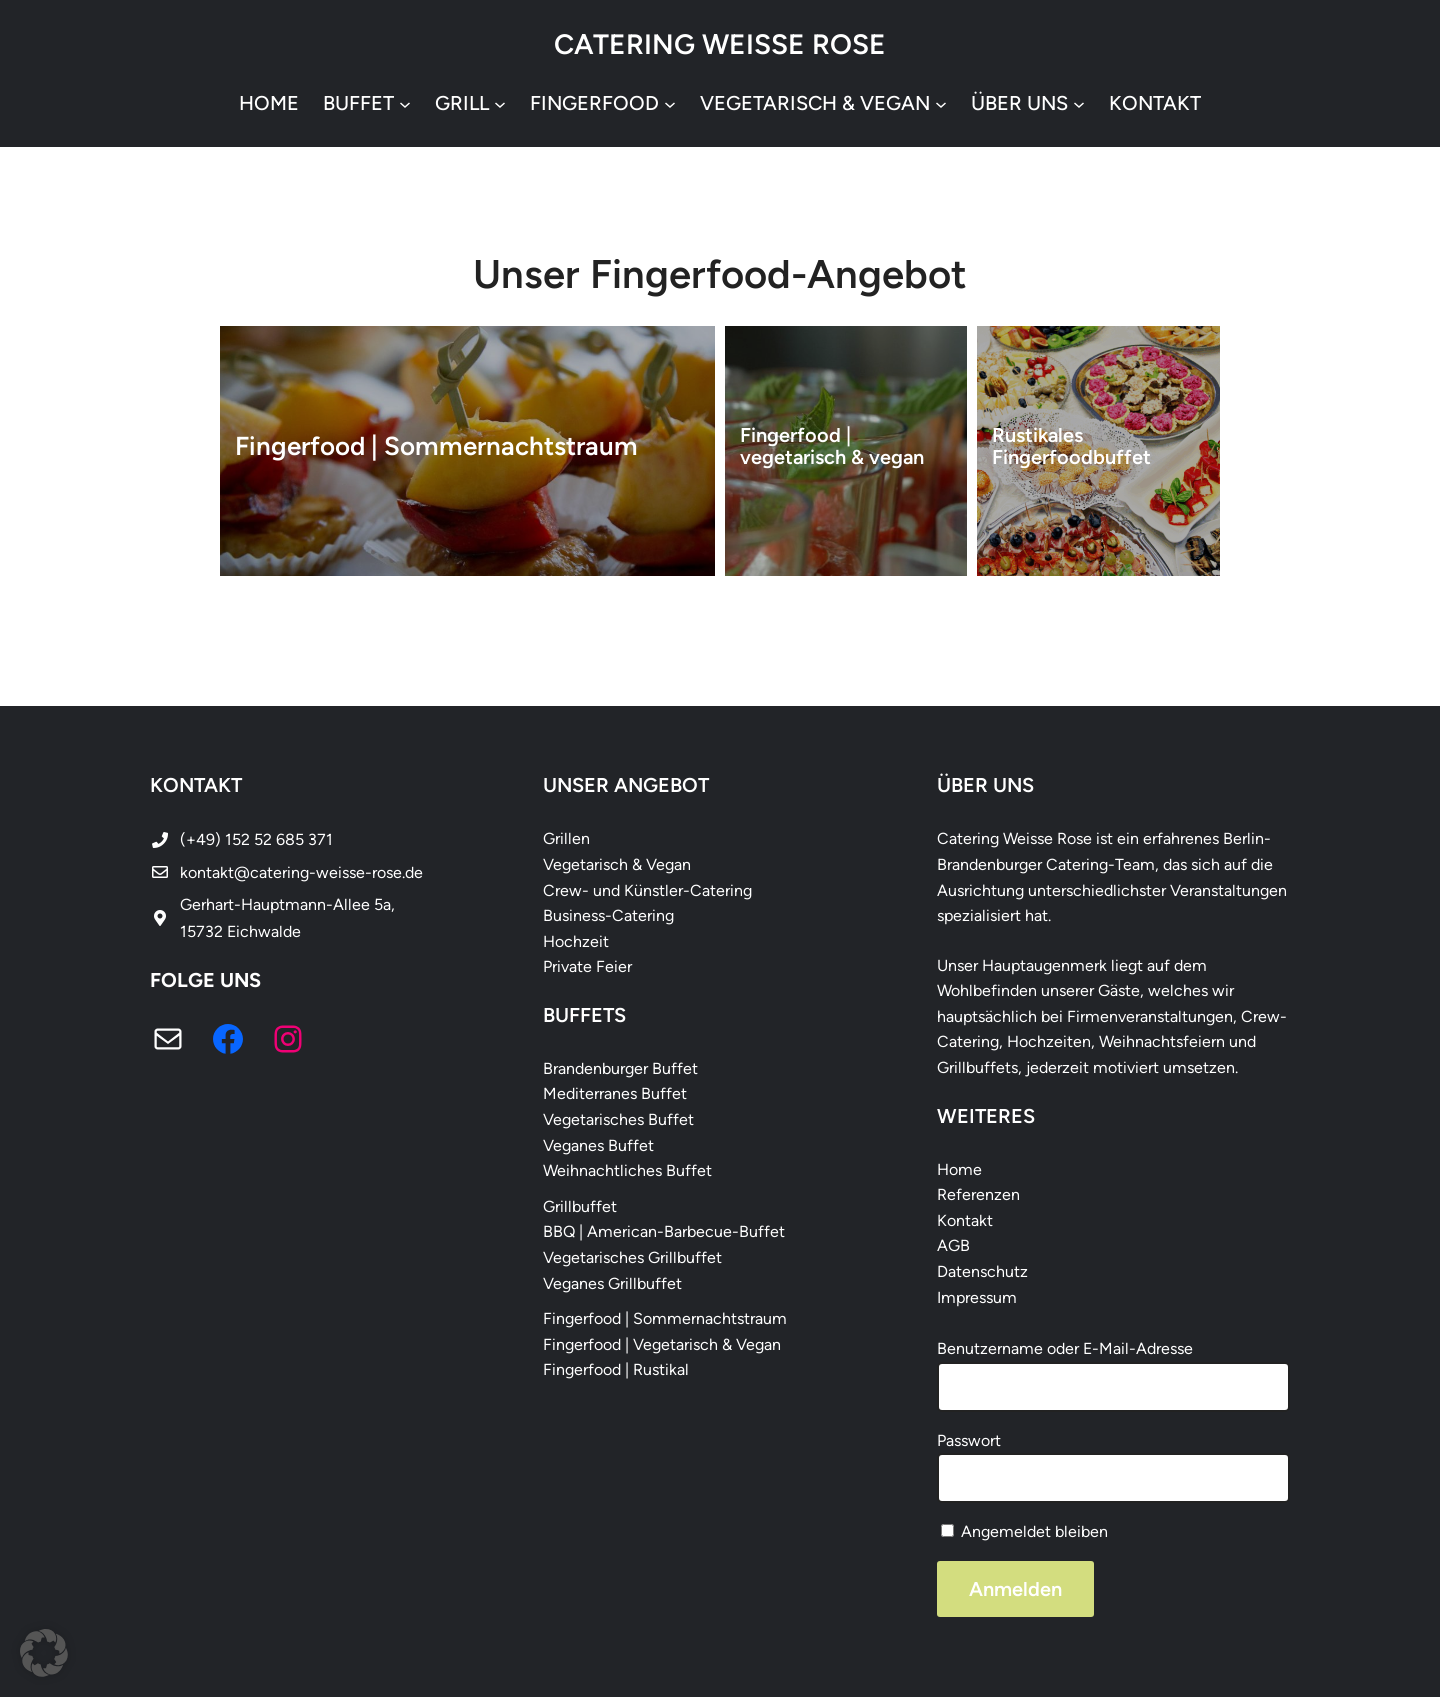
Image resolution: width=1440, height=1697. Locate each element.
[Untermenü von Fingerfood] (670, 103)
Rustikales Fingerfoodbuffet (1072, 446)
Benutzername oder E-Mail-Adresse (1065, 1348)
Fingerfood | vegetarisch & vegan (832, 446)
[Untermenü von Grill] (500, 103)
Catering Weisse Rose (720, 44)
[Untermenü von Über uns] (1079, 103)
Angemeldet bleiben (1024, 1531)
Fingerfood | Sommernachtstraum (436, 446)
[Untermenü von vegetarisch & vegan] (941, 103)
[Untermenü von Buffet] (405, 103)
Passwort (969, 1440)
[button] (44, 1653)
